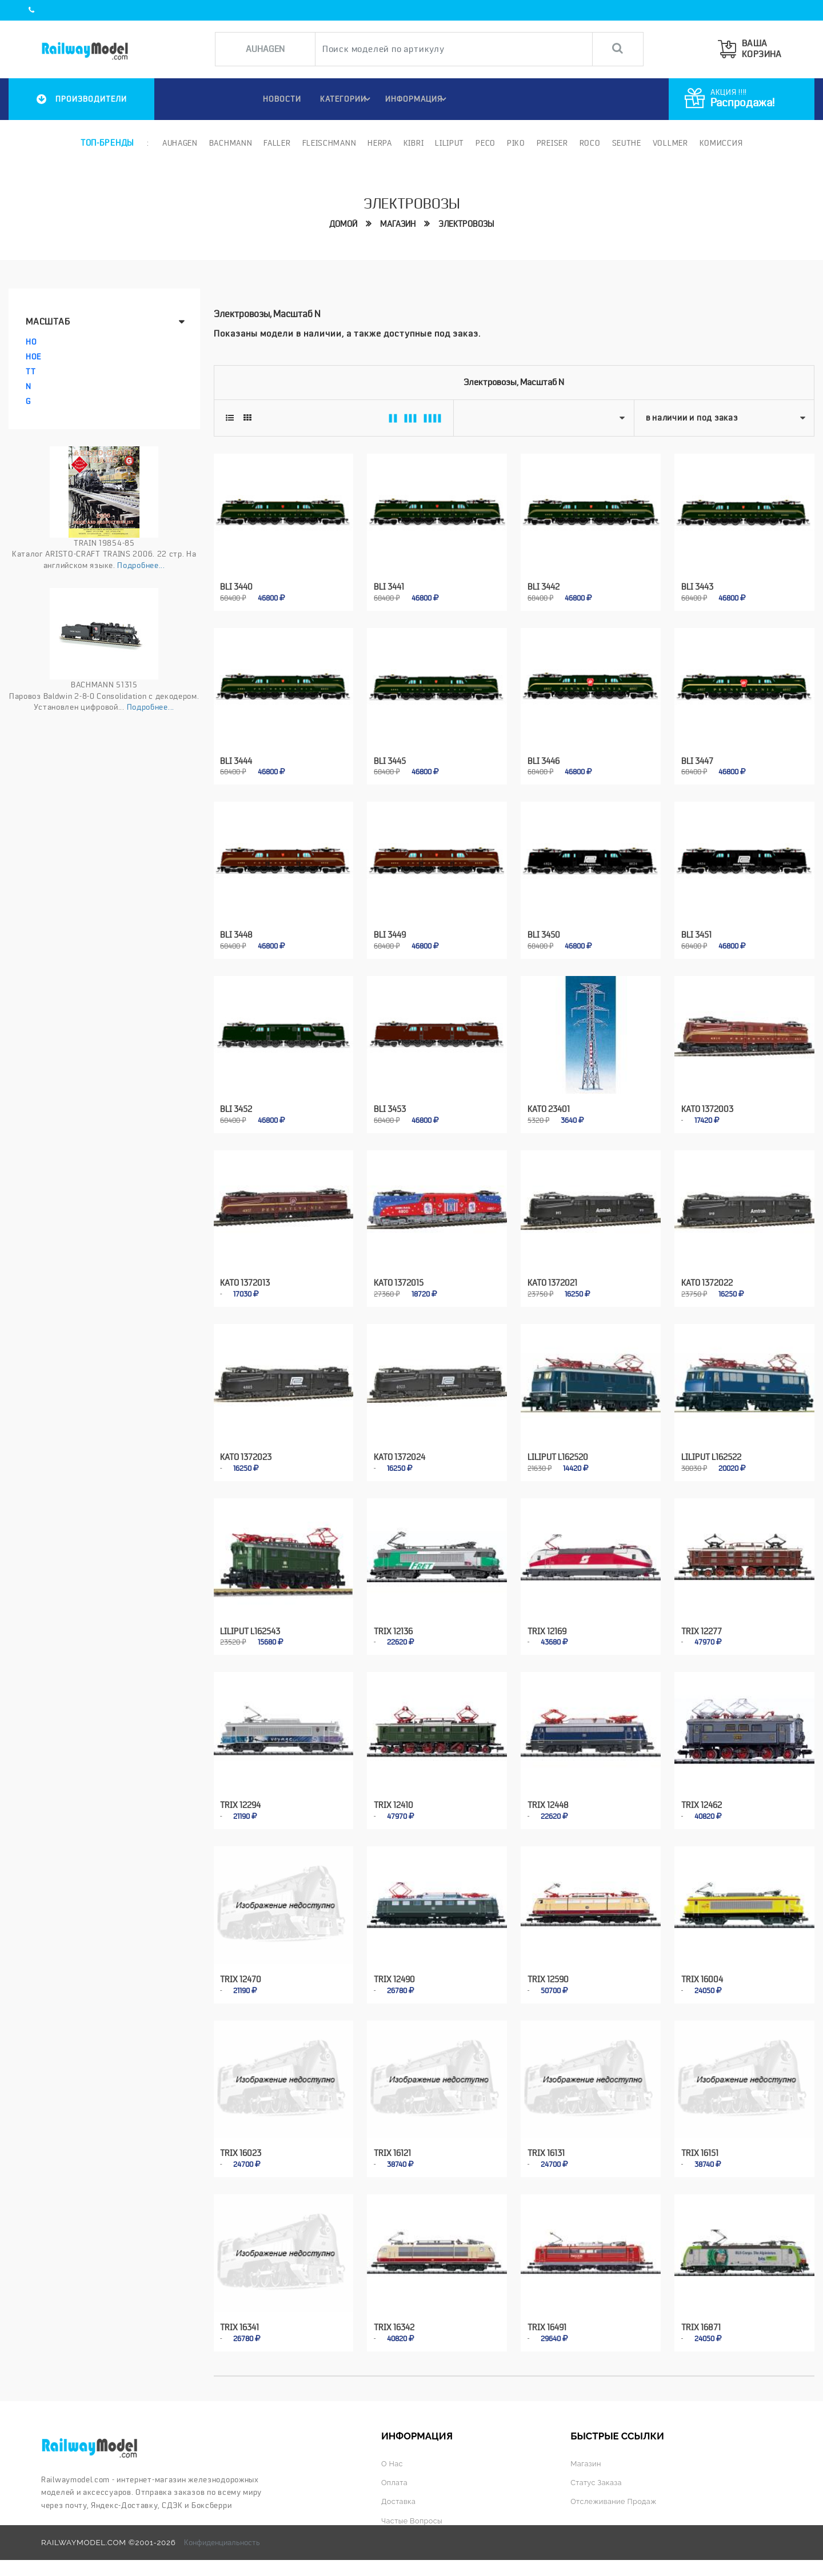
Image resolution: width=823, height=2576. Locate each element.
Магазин (398, 224)
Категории (346, 99)
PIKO (515, 142)
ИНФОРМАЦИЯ (417, 99)
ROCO (589, 142)
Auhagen (179, 142)
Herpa (379, 142)
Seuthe (625, 142)
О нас (392, 2450)
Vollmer (669, 142)
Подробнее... (141, 565)
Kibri (412, 142)
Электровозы (466, 224)
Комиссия (720, 142)
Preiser (551, 142)
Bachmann (229, 142)
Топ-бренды (107, 142)
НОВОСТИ (277, 98)
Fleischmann (328, 142)
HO (31, 341)
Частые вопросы (413, 2507)
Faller (276, 142)
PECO (484, 142)
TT (30, 371)
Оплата (395, 2469)
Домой (343, 224)
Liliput (449, 142)
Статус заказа (597, 2469)
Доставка (399, 2488)
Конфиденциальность (222, 2529)
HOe (33, 356)
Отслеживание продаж (615, 2488)
